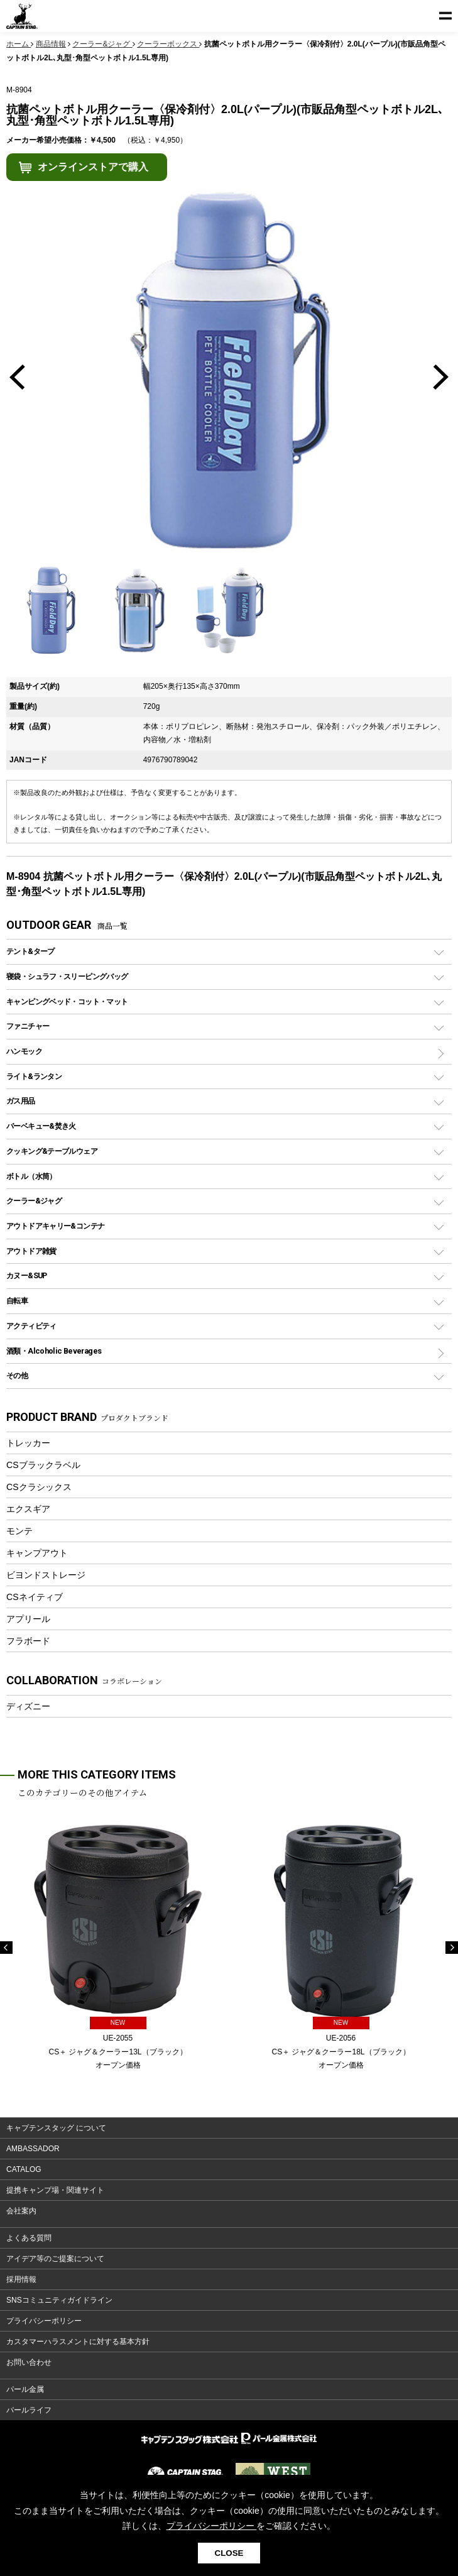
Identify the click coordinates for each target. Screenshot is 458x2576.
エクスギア (28, 1509)
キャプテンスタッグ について (56, 2128)
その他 (17, 1375)
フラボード (28, 1641)
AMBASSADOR (33, 2148)
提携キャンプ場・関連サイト (55, 2190)
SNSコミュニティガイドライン (59, 2300)
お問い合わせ (29, 2362)
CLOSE (229, 2553)
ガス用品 (20, 1100)
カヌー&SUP (26, 1275)
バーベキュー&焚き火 (41, 1126)
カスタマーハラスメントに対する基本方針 (78, 2341)
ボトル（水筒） (31, 1176)
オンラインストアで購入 (93, 167)
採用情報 (21, 2279)
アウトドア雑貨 (31, 1251)
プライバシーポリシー (44, 2320)
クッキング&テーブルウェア (51, 1151)
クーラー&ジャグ (34, 1200)
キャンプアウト (37, 1553)
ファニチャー (27, 1026)
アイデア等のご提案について (55, 2258)
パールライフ (29, 2410)
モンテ (19, 1531)
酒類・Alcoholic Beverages (53, 1351)
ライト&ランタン (34, 1076)
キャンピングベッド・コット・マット (67, 1001)
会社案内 (21, 2210)
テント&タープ (30, 951)
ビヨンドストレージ (45, 1575)
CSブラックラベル (43, 1465)
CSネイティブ (34, 1597)
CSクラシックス (39, 1487)
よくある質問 (29, 2237)
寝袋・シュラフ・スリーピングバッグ (67, 976)
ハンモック (24, 1051)
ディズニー (28, 1706)
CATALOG (23, 2169)
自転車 (17, 1300)
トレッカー (28, 1443)
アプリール (28, 1619)
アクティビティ (31, 1325)
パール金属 (25, 2389)
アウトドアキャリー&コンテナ (55, 1225)
